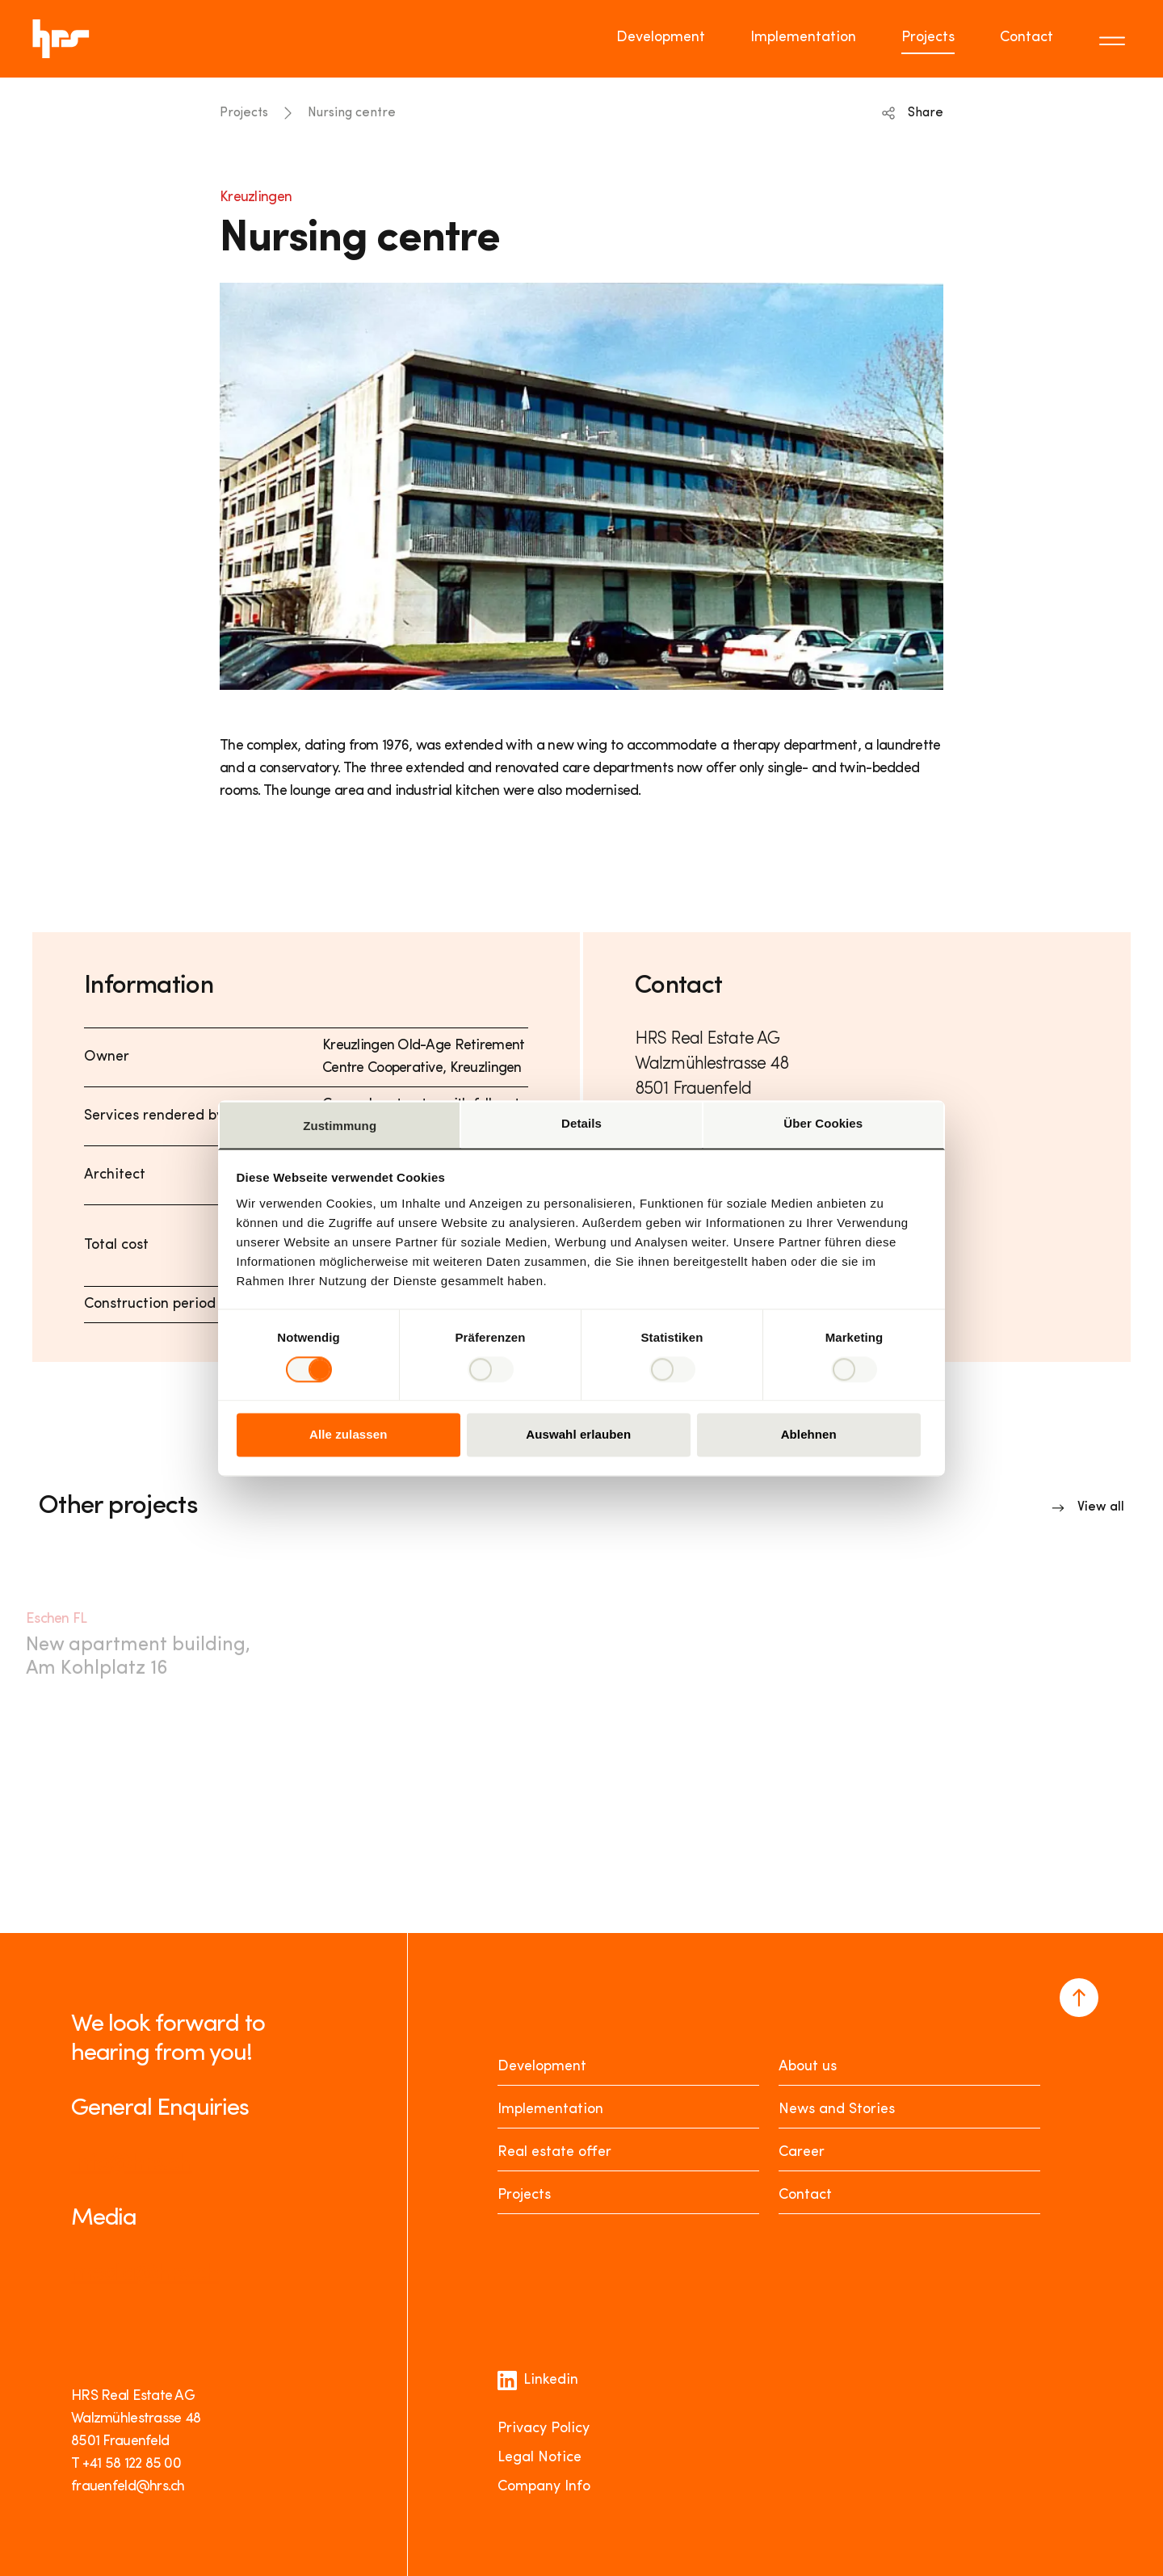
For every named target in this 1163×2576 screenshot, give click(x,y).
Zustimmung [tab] (339, 1126)
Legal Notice (540, 2457)
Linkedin (538, 2380)
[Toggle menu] (1114, 39)
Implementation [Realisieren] (550, 2109)
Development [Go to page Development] (660, 37)
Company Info (544, 2486)
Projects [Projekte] (524, 2195)
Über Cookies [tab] (823, 1123)
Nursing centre (352, 113)
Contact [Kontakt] (805, 2195)
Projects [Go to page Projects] (928, 37)
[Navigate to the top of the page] (1079, 1997)
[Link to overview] (1088, 1507)
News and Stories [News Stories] (837, 2109)
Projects (244, 113)
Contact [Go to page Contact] (1026, 37)
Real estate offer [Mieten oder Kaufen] (554, 2152)
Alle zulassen (348, 1435)
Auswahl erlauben (578, 1435)
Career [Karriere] (802, 2152)
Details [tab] (581, 1123)
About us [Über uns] (808, 2066)
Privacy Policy (544, 2428)
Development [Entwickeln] (542, 2066)
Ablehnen (809, 1435)
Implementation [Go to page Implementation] (803, 37)
